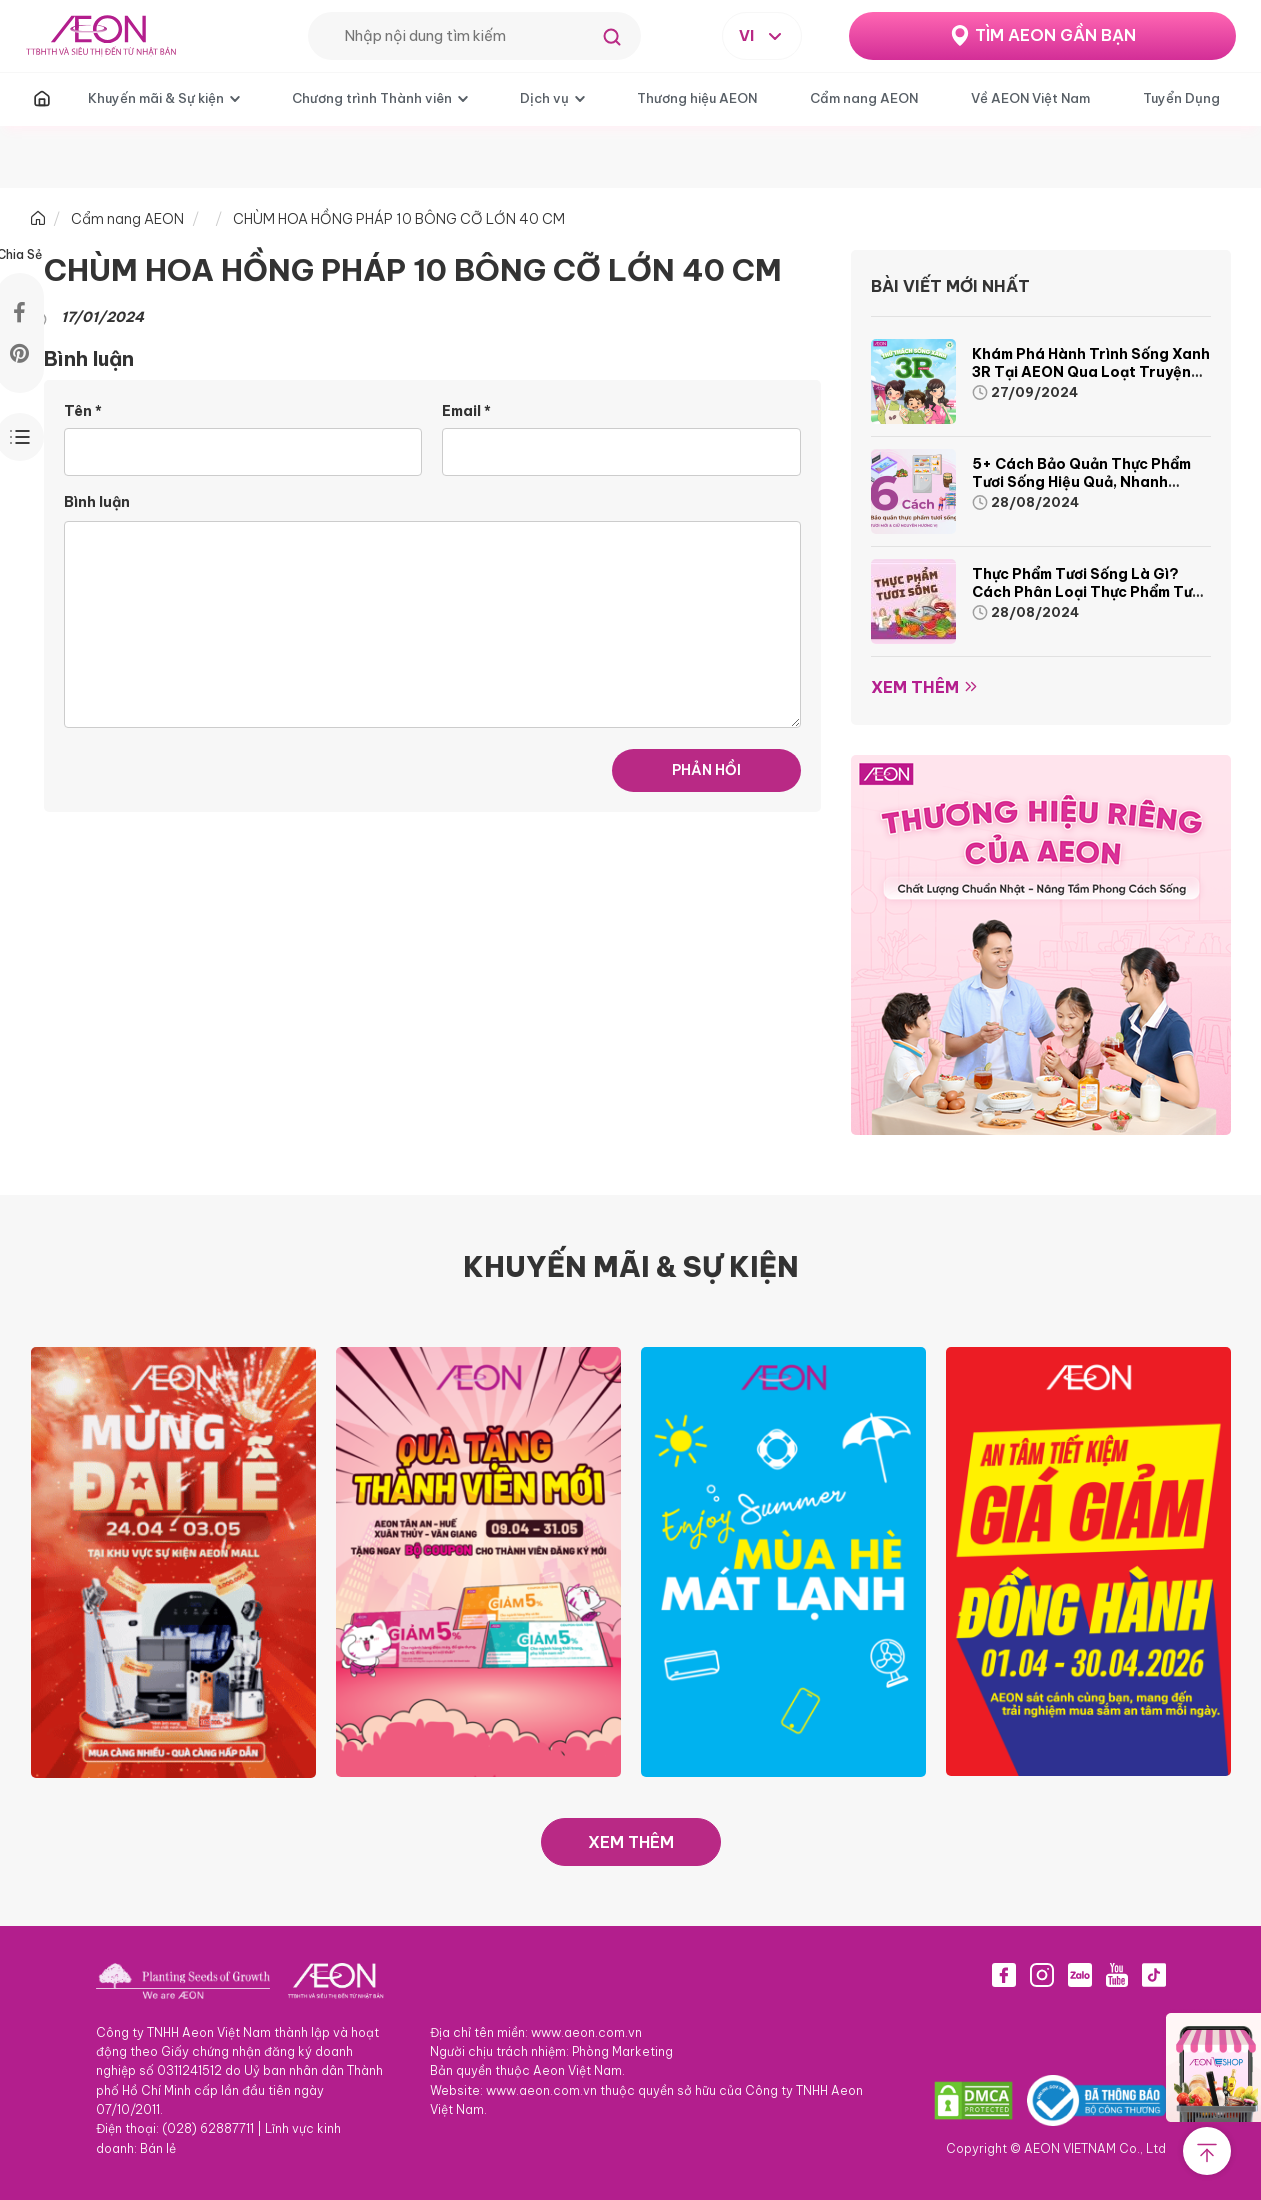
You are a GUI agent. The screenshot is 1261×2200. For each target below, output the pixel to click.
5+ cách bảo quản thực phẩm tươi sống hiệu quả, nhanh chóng (1081, 482)
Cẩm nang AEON (864, 98)
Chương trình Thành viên (372, 98)
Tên (83, 411)
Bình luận (97, 502)
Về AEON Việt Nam (1030, 98)
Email (466, 411)
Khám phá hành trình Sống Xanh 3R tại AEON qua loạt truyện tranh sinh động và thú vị (1091, 372)
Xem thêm (915, 687)
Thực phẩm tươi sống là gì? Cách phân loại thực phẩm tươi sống (1088, 592)
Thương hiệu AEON (697, 98)
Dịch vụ (544, 98)
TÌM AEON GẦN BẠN (1055, 35)
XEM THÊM (631, 1842)
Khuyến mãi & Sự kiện (156, 98)
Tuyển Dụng (1181, 98)
